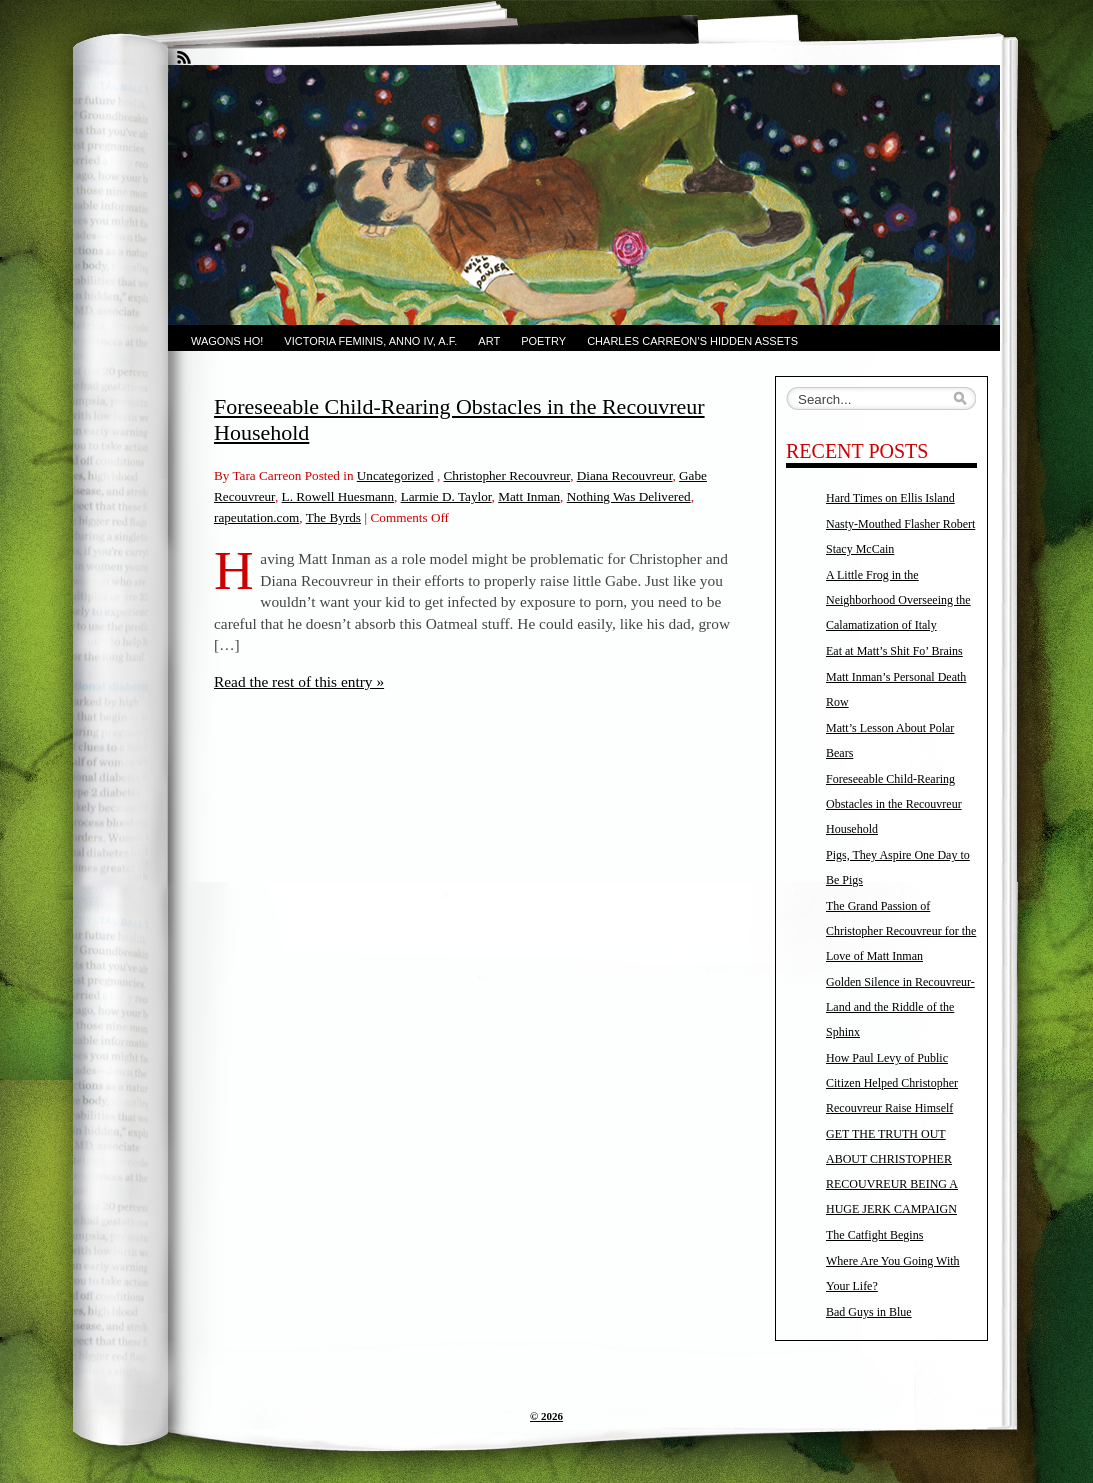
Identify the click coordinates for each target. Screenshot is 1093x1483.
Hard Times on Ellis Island (890, 498)
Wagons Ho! (227, 341)
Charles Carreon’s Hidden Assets (692, 341)
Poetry (543, 341)
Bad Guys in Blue (869, 1312)
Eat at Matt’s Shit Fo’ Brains (894, 651)
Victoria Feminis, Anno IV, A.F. (370, 341)
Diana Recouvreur (625, 475)
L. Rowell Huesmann (338, 496)
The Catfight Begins (874, 1235)
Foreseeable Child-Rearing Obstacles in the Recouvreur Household (894, 804)
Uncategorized (395, 475)
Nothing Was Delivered (629, 496)
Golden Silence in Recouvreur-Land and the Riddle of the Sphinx (900, 1007)
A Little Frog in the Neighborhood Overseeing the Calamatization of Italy (898, 600)
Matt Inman (529, 496)
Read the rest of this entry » (299, 681)
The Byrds (333, 517)
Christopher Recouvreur (507, 475)
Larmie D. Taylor (446, 496)
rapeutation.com (256, 517)
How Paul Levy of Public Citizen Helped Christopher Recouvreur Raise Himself (892, 1083)
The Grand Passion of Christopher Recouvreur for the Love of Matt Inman (901, 931)
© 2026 (546, 1416)
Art (489, 341)
